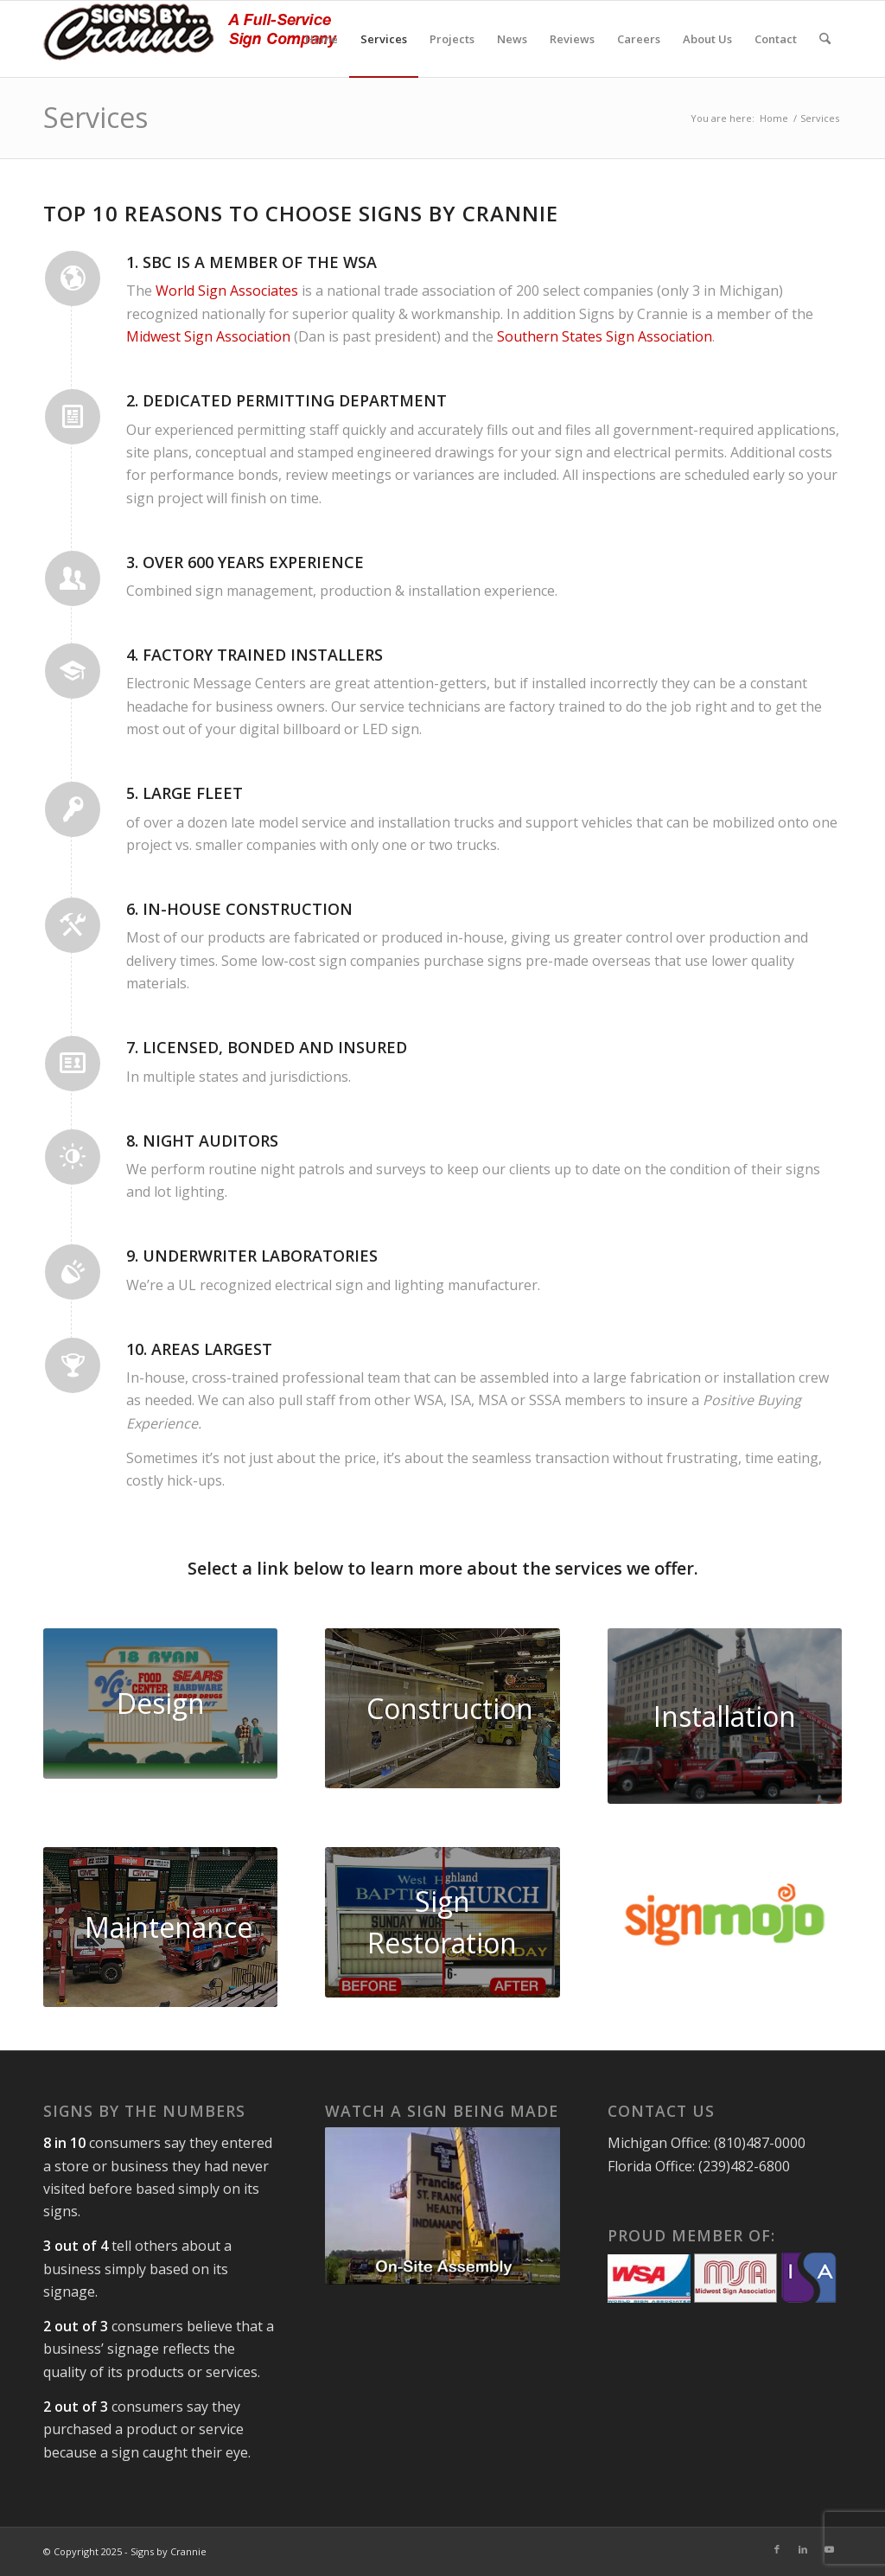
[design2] (160, 1703)
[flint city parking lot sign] (725, 1716)
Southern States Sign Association (604, 336)
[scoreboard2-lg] (160, 1927)
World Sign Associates (227, 290)
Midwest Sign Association (208, 336)
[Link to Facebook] (777, 2549)
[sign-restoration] (442, 1922)
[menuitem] (321, 39)
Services (95, 117)
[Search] (825, 39)
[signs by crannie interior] (442, 1708)
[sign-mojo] (725, 1915)
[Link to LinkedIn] (803, 2549)
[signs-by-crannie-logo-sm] (190, 39)
